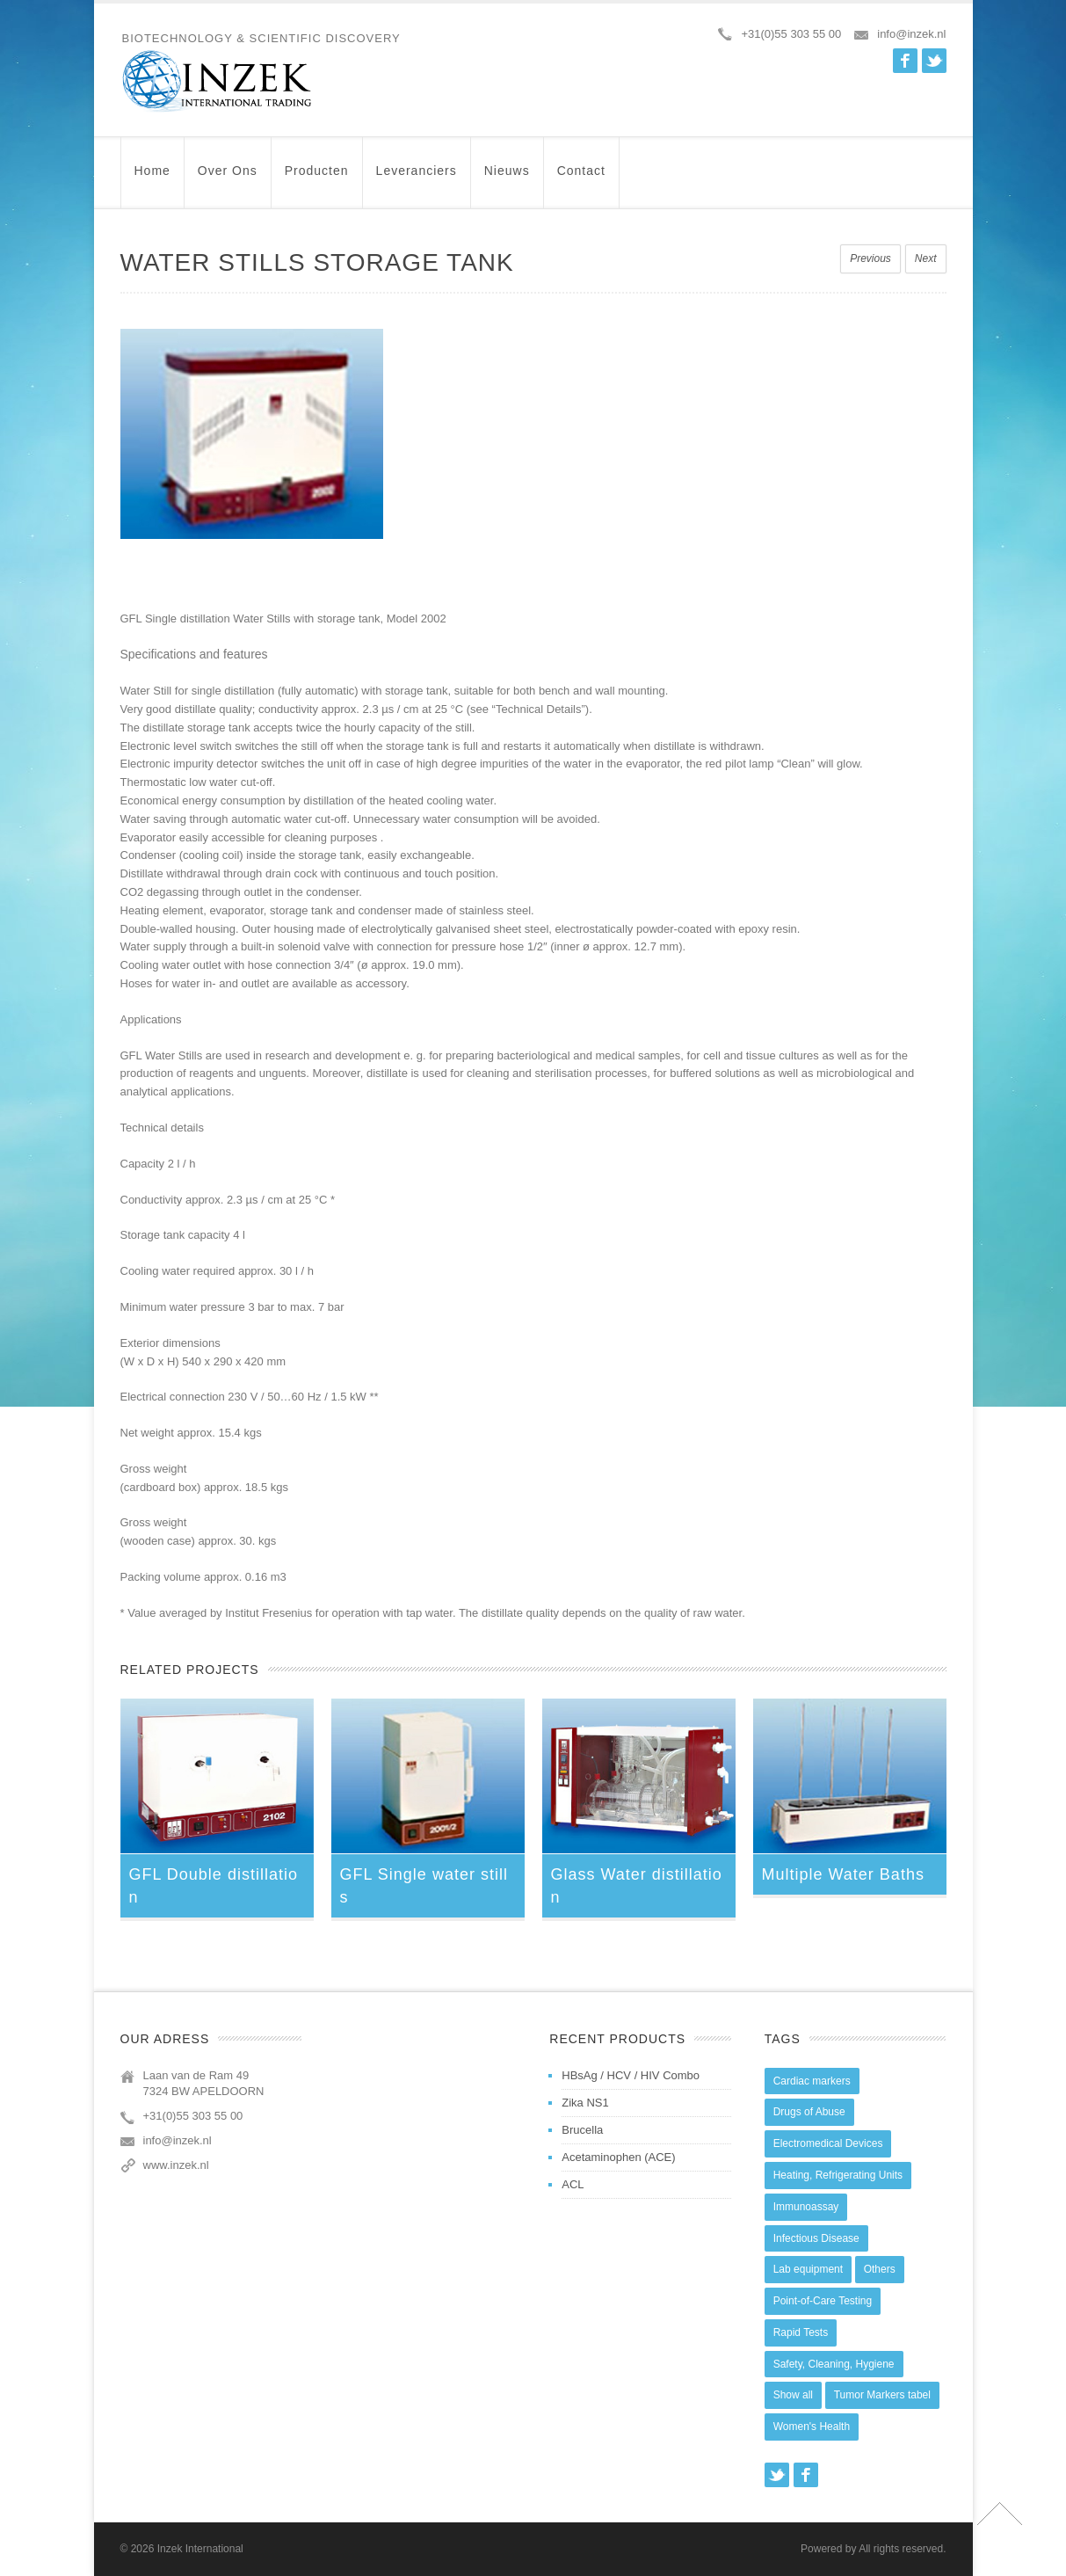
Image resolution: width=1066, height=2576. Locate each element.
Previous (870, 258)
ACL (573, 2184)
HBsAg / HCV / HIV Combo (631, 2075)
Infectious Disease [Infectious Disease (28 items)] (816, 2238)
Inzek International (200, 2549)
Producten (317, 179)
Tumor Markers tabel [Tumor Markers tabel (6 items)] (882, 2395)
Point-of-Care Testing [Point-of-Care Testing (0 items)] (823, 2301)
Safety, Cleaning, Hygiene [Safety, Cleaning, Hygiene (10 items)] (834, 2364)
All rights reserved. (902, 2549)
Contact (581, 179)
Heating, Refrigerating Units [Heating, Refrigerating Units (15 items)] (838, 2175)
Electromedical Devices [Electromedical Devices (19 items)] (828, 2143)
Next (926, 258)
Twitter (934, 60)
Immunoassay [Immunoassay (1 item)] (806, 2207)
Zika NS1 (585, 2102)
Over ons (227, 179)
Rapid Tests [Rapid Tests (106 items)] (800, 2332)
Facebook (905, 60)
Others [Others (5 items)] (880, 2269)
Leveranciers (416, 179)
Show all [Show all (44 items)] (793, 2395)
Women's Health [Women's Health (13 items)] (811, 2426)
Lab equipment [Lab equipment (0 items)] (808, 2269)
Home (152, 179)
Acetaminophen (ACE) (618, 2157)
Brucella (582, 2129)
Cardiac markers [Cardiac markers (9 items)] (812, 2081)
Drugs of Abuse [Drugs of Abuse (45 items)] (809, 2112)
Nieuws (507, 179)
